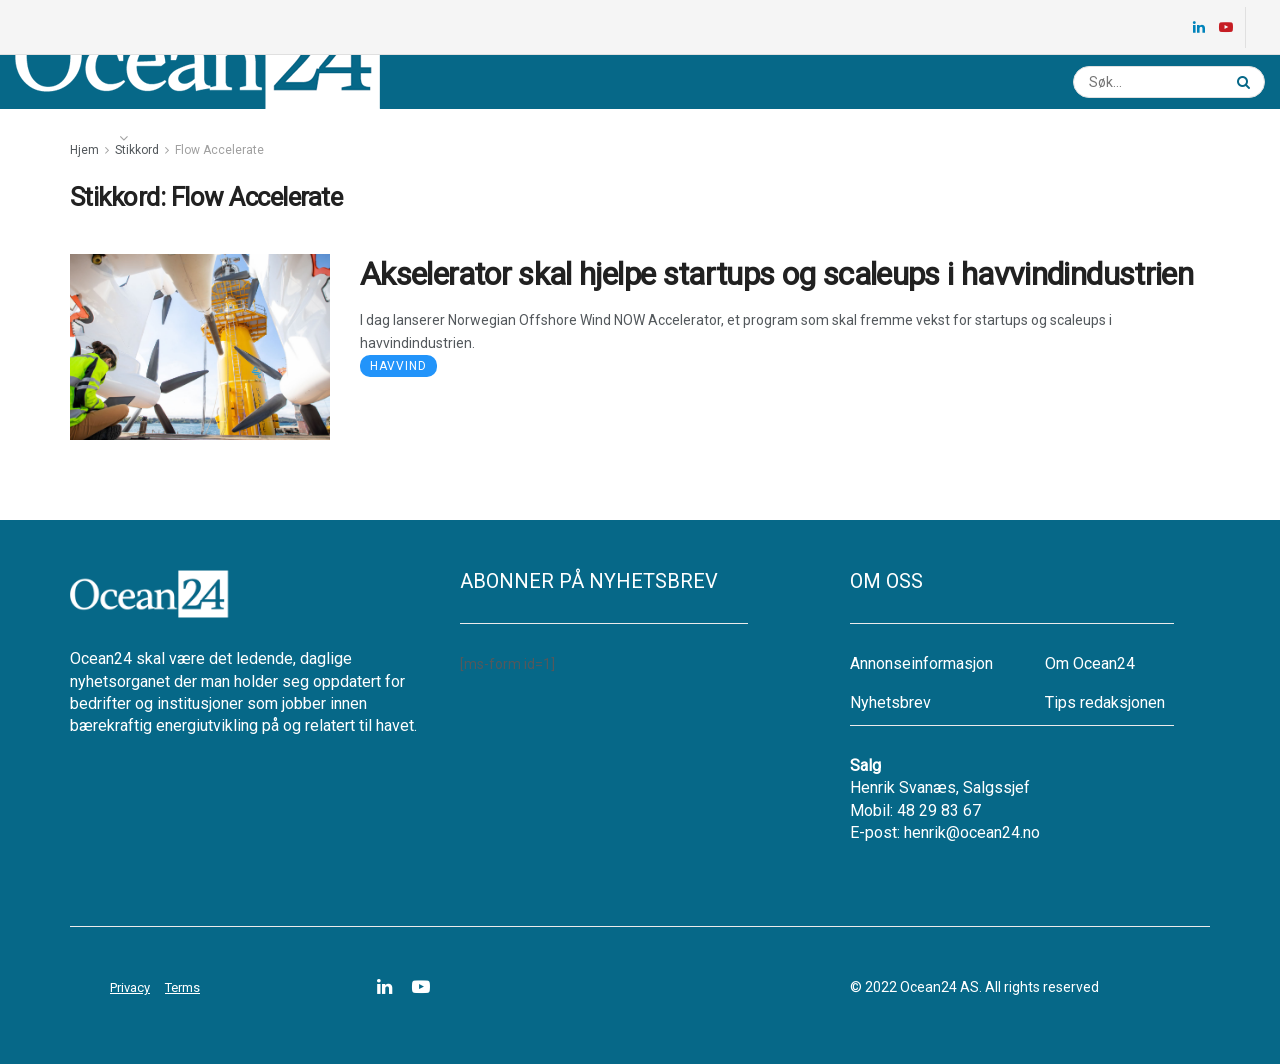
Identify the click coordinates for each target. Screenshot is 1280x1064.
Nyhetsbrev (453, 138)
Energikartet (196, 138)
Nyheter (71, 138)
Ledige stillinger (327, 138)
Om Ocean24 (1090, 663)
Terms (182, 987)
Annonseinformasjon (921, 663)
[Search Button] (1246, 82)
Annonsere (559, 138)
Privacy (130, 987)
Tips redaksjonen (1105, 702)
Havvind (398, 366)
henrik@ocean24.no (972, 832)
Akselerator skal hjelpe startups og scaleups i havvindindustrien (776, 274)
